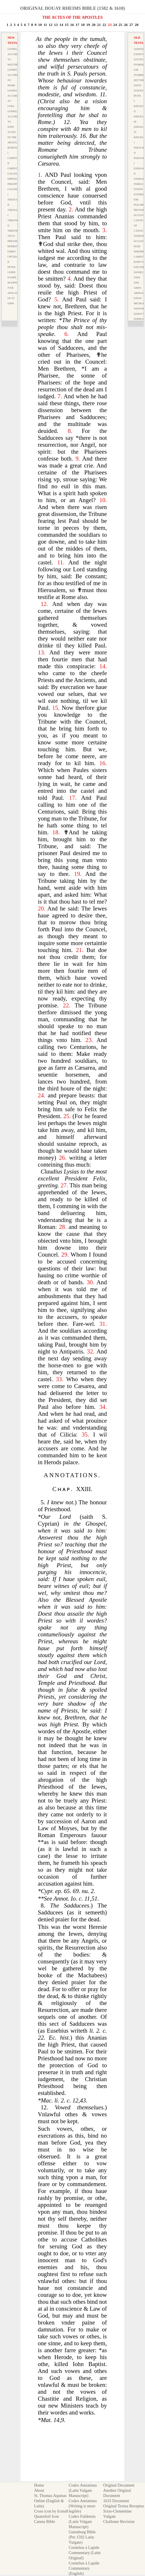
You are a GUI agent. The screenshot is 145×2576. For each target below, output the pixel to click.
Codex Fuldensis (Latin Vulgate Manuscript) (82, 2521)
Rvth (137, 95)
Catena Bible (44, 2521)
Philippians (15, 184)
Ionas (138, 298)
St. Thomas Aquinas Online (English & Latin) (50, 2501)
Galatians (14, 173)
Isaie (137, 246)
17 (77, 24)
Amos (137, 287)
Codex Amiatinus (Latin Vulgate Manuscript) (83, 2490)
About (39, 2490)
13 (56, 24)
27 (131, 24)
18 (83, 24)
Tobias (138, 184)
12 (50, 24)
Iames (11, 251)
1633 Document (116, 2501)
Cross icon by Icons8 (51, 2511)
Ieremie (139, 251)
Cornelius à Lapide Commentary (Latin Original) (85, 2552)
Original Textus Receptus (123, 2506)
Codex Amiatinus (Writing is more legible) (83, 2506)
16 (72, 24)
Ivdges (138, 90)
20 (94, 24)
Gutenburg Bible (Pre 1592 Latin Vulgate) (82, 2537)
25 (120, 24)
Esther (139, 194)
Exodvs (139, 54)
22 (104, 24)
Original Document (118, 2485)
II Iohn (11, 277)
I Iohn (11, 272)
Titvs (11, 235)
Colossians (15, 189)
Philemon (14, 241)
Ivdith (138, 189)
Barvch (139, 261)
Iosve (138, 85)
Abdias (139, 293)
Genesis (139, 49)
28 (136, 24)
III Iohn (12, 282)
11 (45, 24)
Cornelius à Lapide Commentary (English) (84, 2568)
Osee (137, 277)
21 (99, 24)
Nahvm (139, 308)
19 (88, 24)
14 (61, 24)
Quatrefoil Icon (46, 2516)
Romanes (13, 147)
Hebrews (13, 246)
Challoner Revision (119, 2521)
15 (66, 24)
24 (115, 24)
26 (126, 24)
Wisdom (139, 235)
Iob (136, 199)
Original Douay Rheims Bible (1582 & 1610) (72, 8)
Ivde (10, 287)
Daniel (139, 272)
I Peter (12, 256)
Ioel (137, 282)
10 (40, 24)
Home (39, 2485)
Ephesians (14, 178)
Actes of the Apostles (13, 137)
